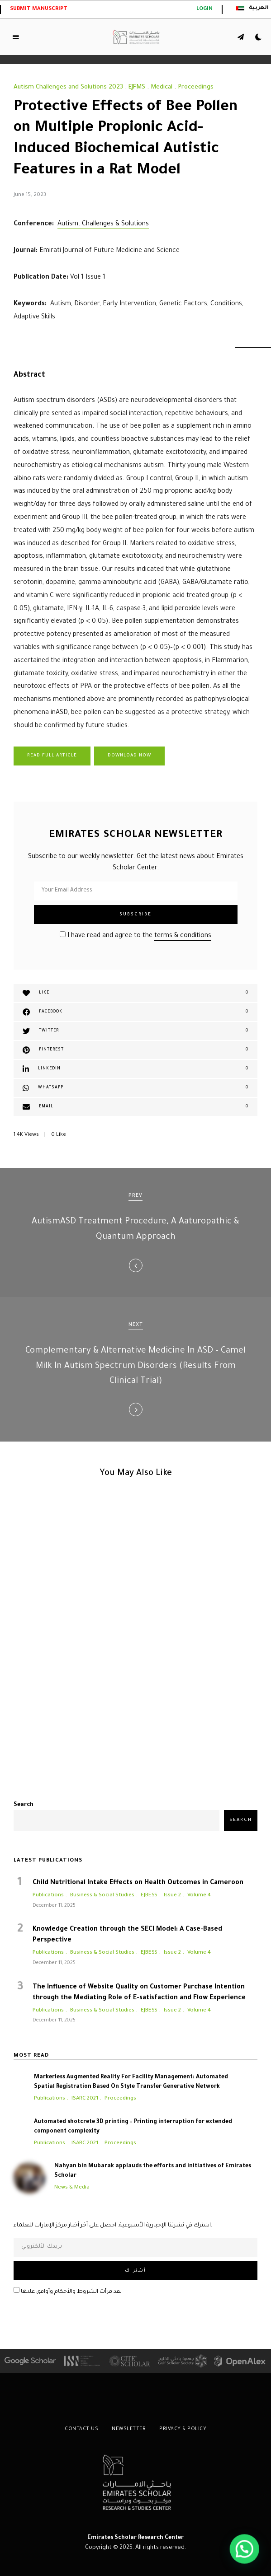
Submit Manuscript (38, 9)
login (204, 9)
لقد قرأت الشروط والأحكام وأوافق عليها (68, 2292)
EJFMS (136, 87)
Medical (161, 87)
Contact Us (81, 2429)
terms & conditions (182, 936)
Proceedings (196, 87)
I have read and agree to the (135, 936)
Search (23, 1805)
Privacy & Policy (182, 2429)
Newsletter (129, 2429)
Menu (16, 37)
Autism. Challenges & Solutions (103, 224)
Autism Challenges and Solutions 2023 (68, 87)
